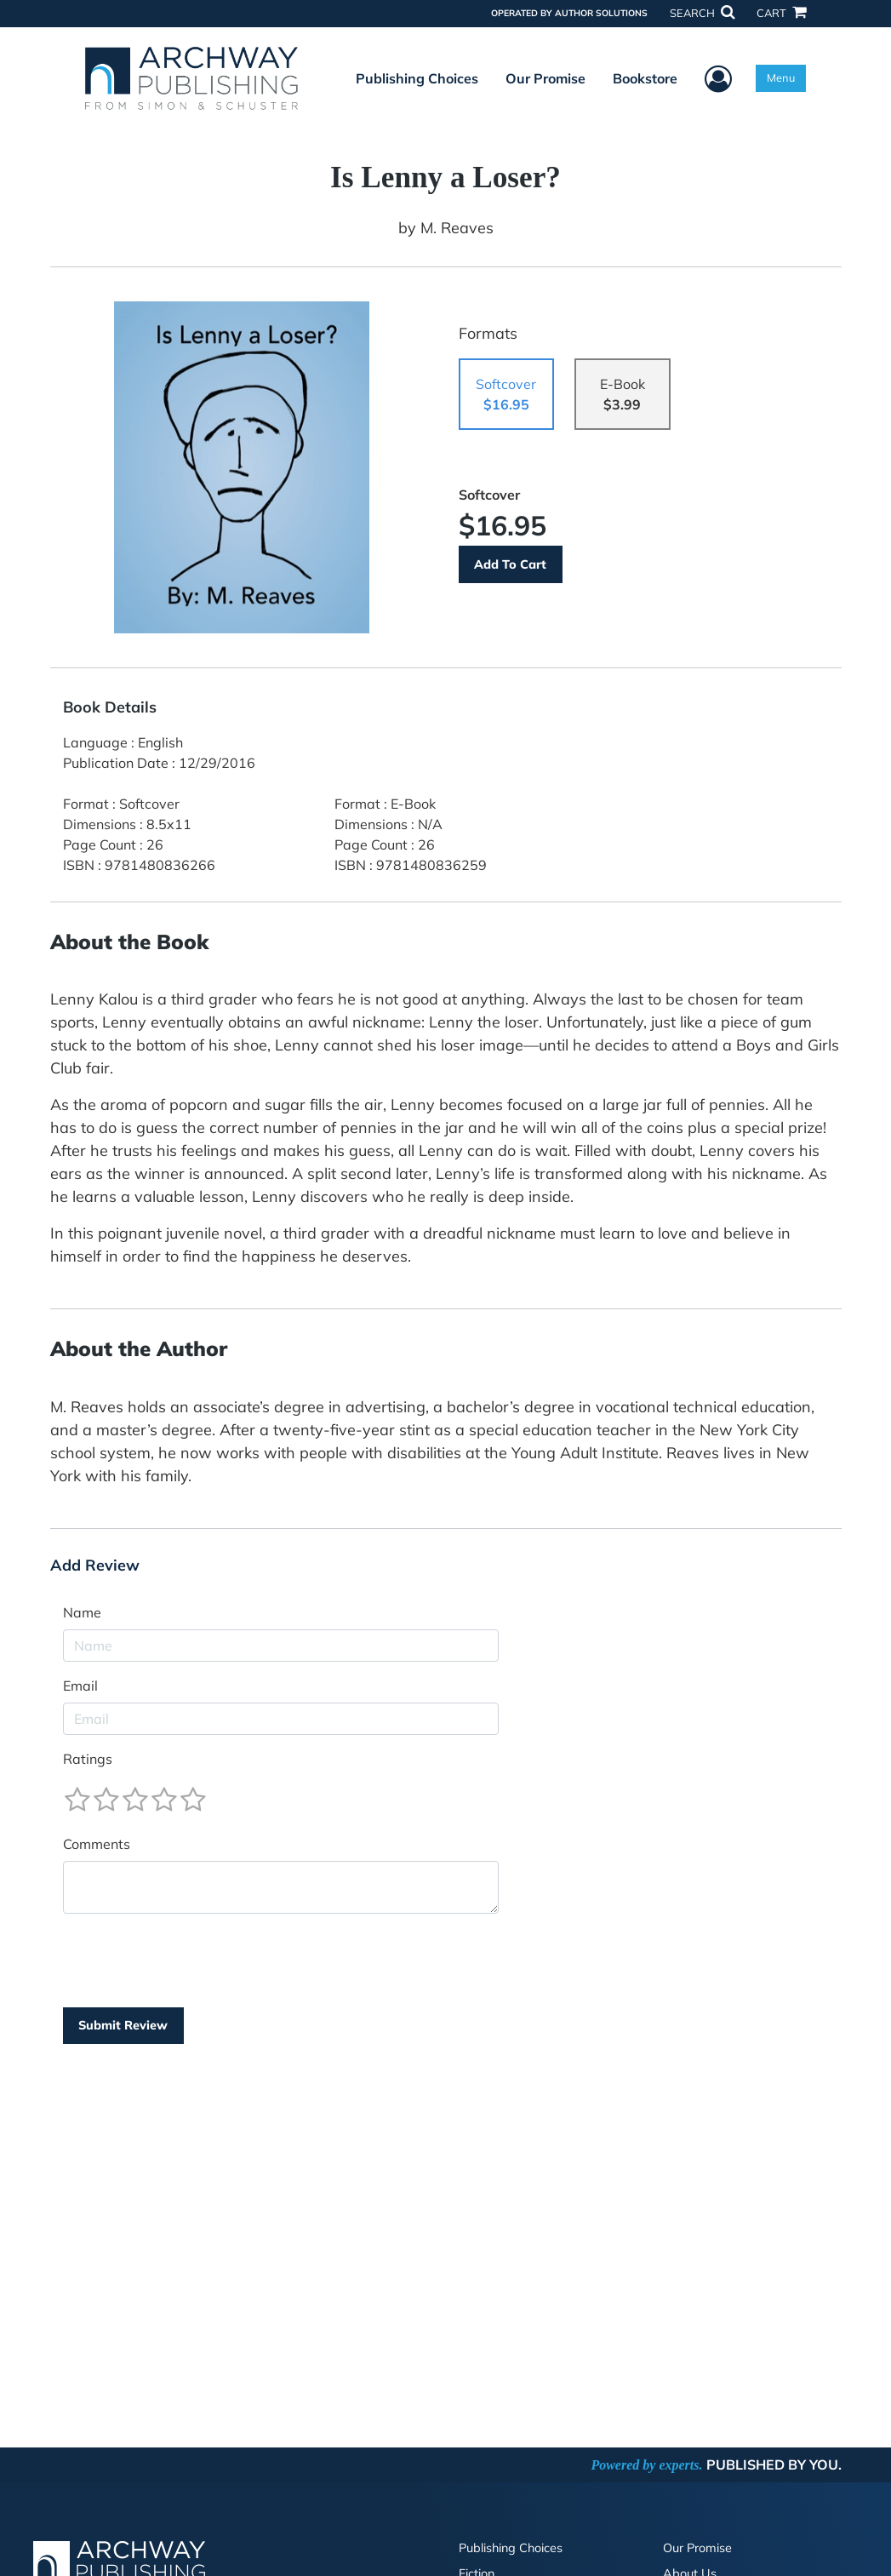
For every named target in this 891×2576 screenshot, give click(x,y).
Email (80, 1685)
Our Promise (545, 78)
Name (82, 1612)
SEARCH (702, 12)
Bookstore (645, 78)
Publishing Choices (417, 78)
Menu (781, 77)
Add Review (95, 1565)
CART (781, 12)
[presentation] (192, 1960)
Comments (96, 1843)
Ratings (87, 1758)
